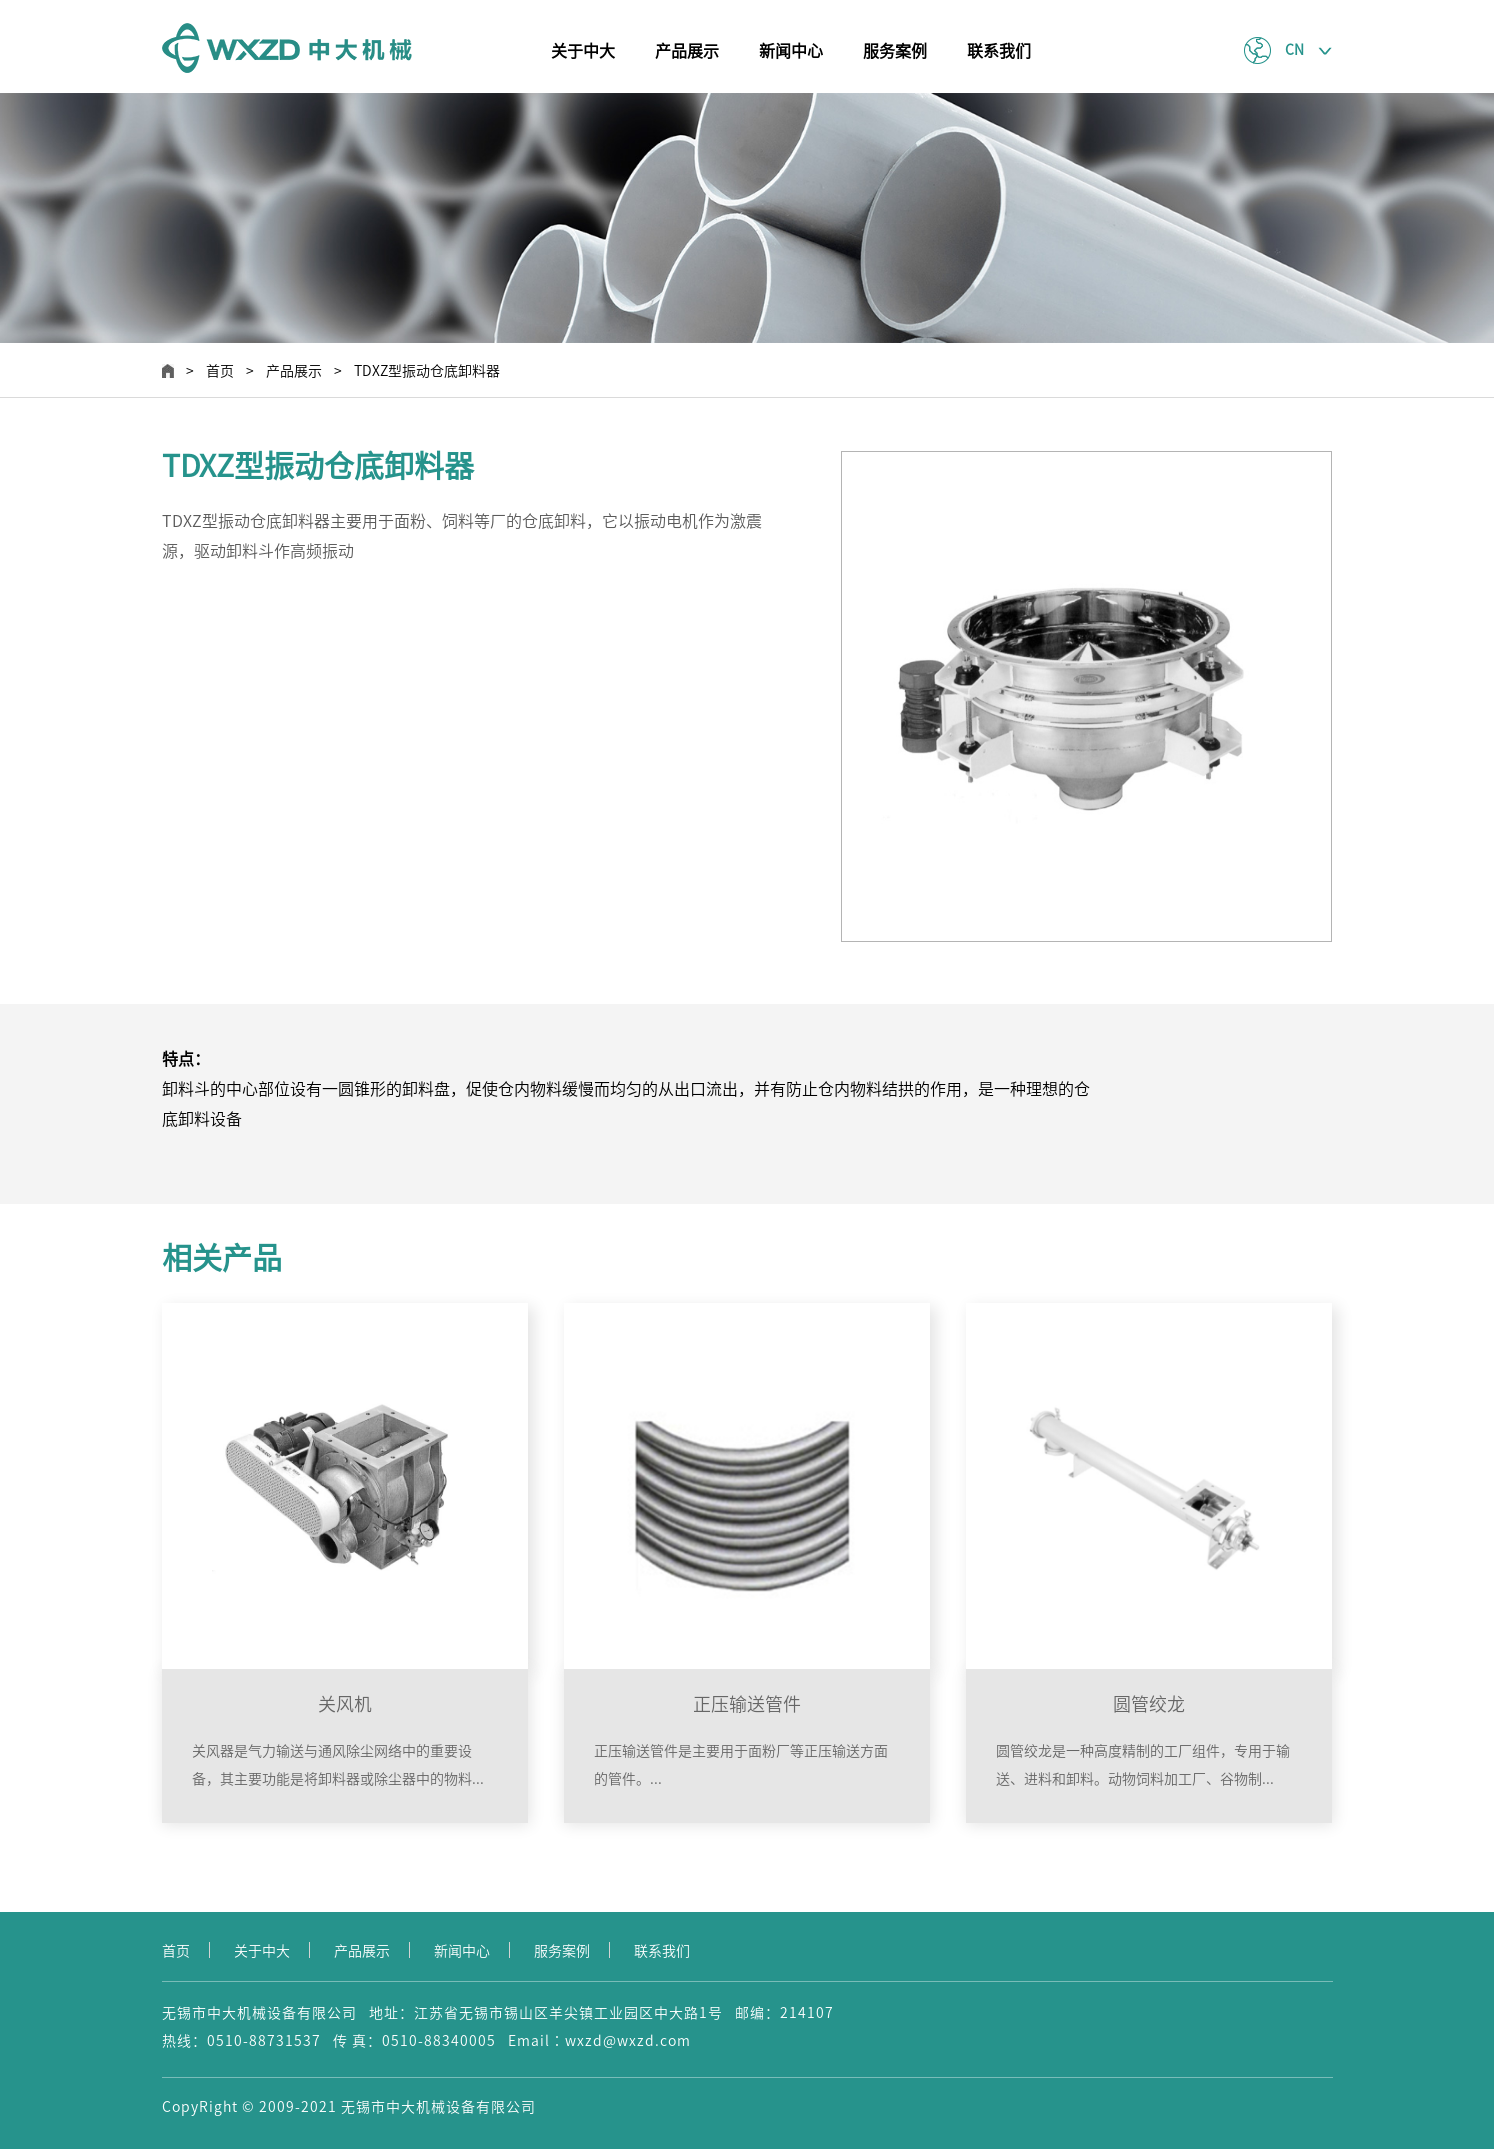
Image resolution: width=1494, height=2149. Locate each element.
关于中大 (583, 51)
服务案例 (895, 51)
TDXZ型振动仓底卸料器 (427, 371)
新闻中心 (791, 51)
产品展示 (687, 51)
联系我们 (999, 51)
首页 (220, 371)
